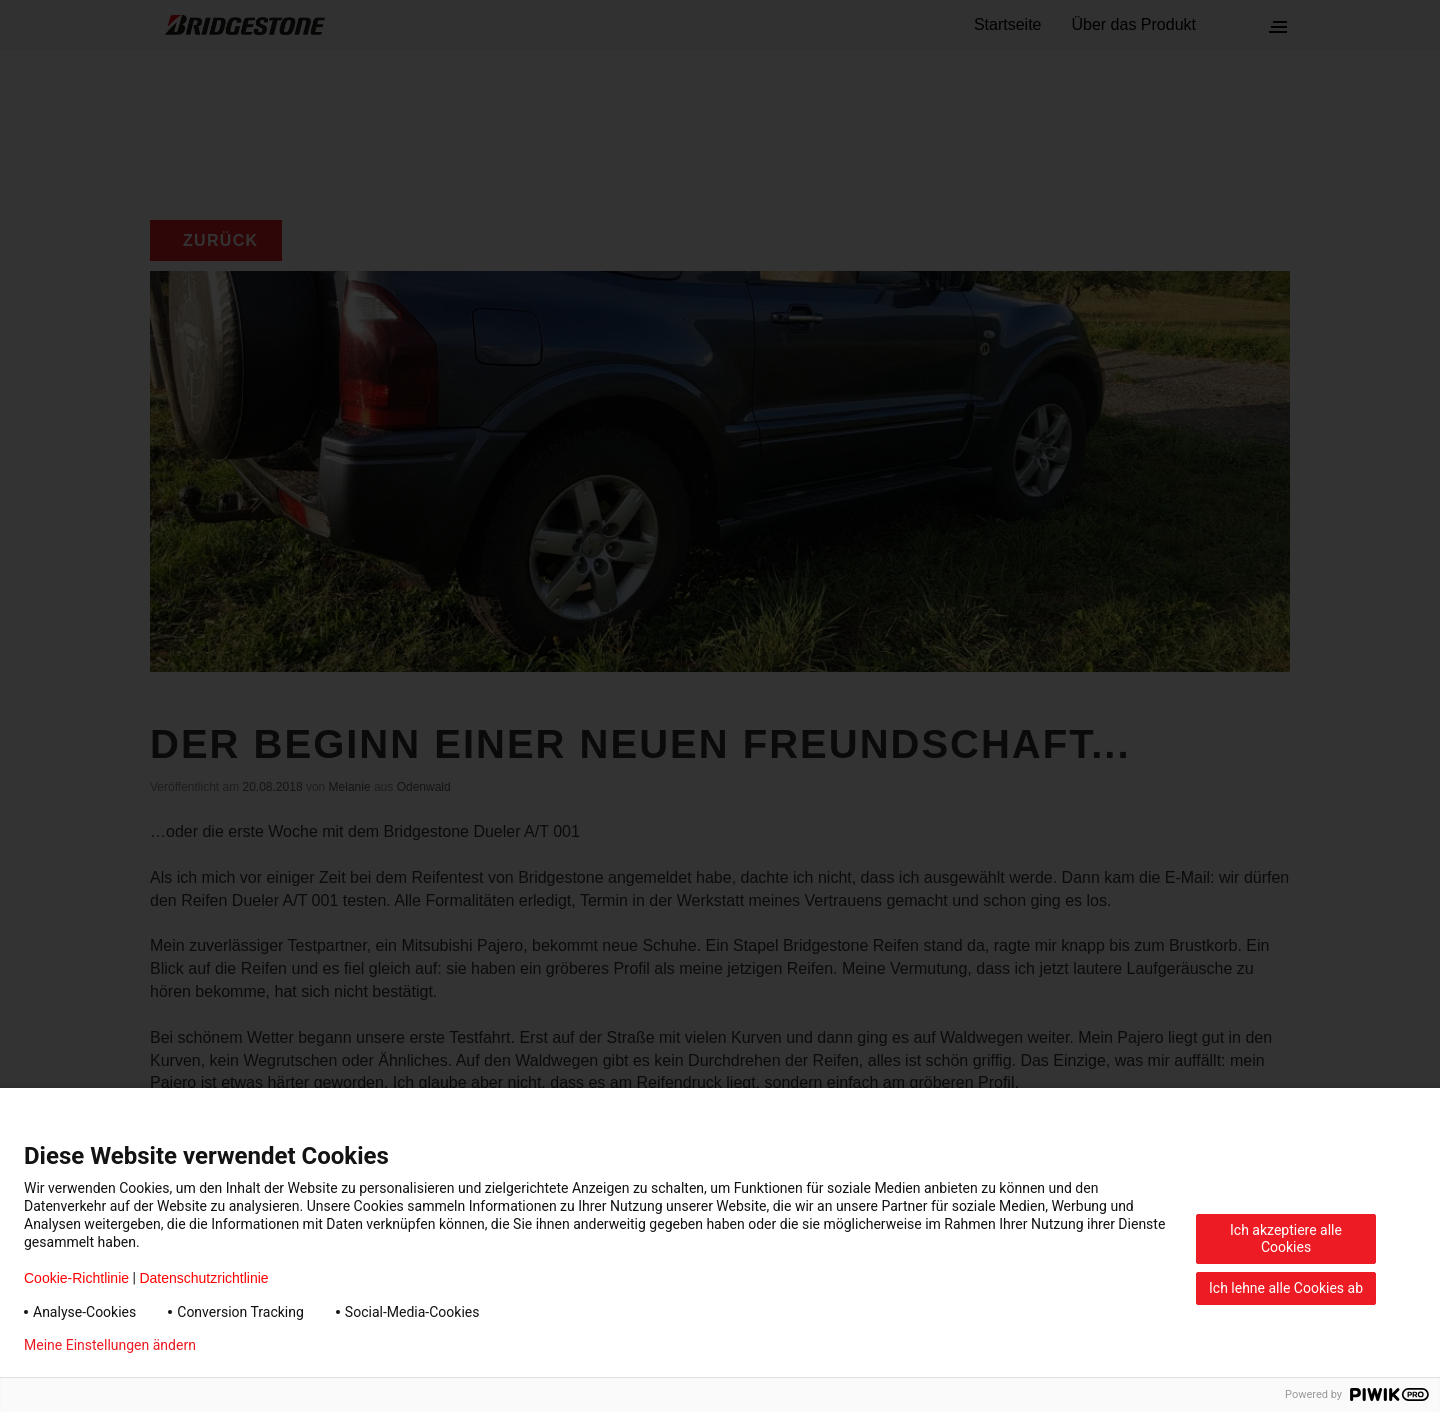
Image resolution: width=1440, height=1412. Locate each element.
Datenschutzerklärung (296, 1345)
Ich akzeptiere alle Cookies (1286, 1238)
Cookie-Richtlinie (76, 1278)
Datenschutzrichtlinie (203, 1278)
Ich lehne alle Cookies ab (1286, 1288)
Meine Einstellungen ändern (110, 1345)
